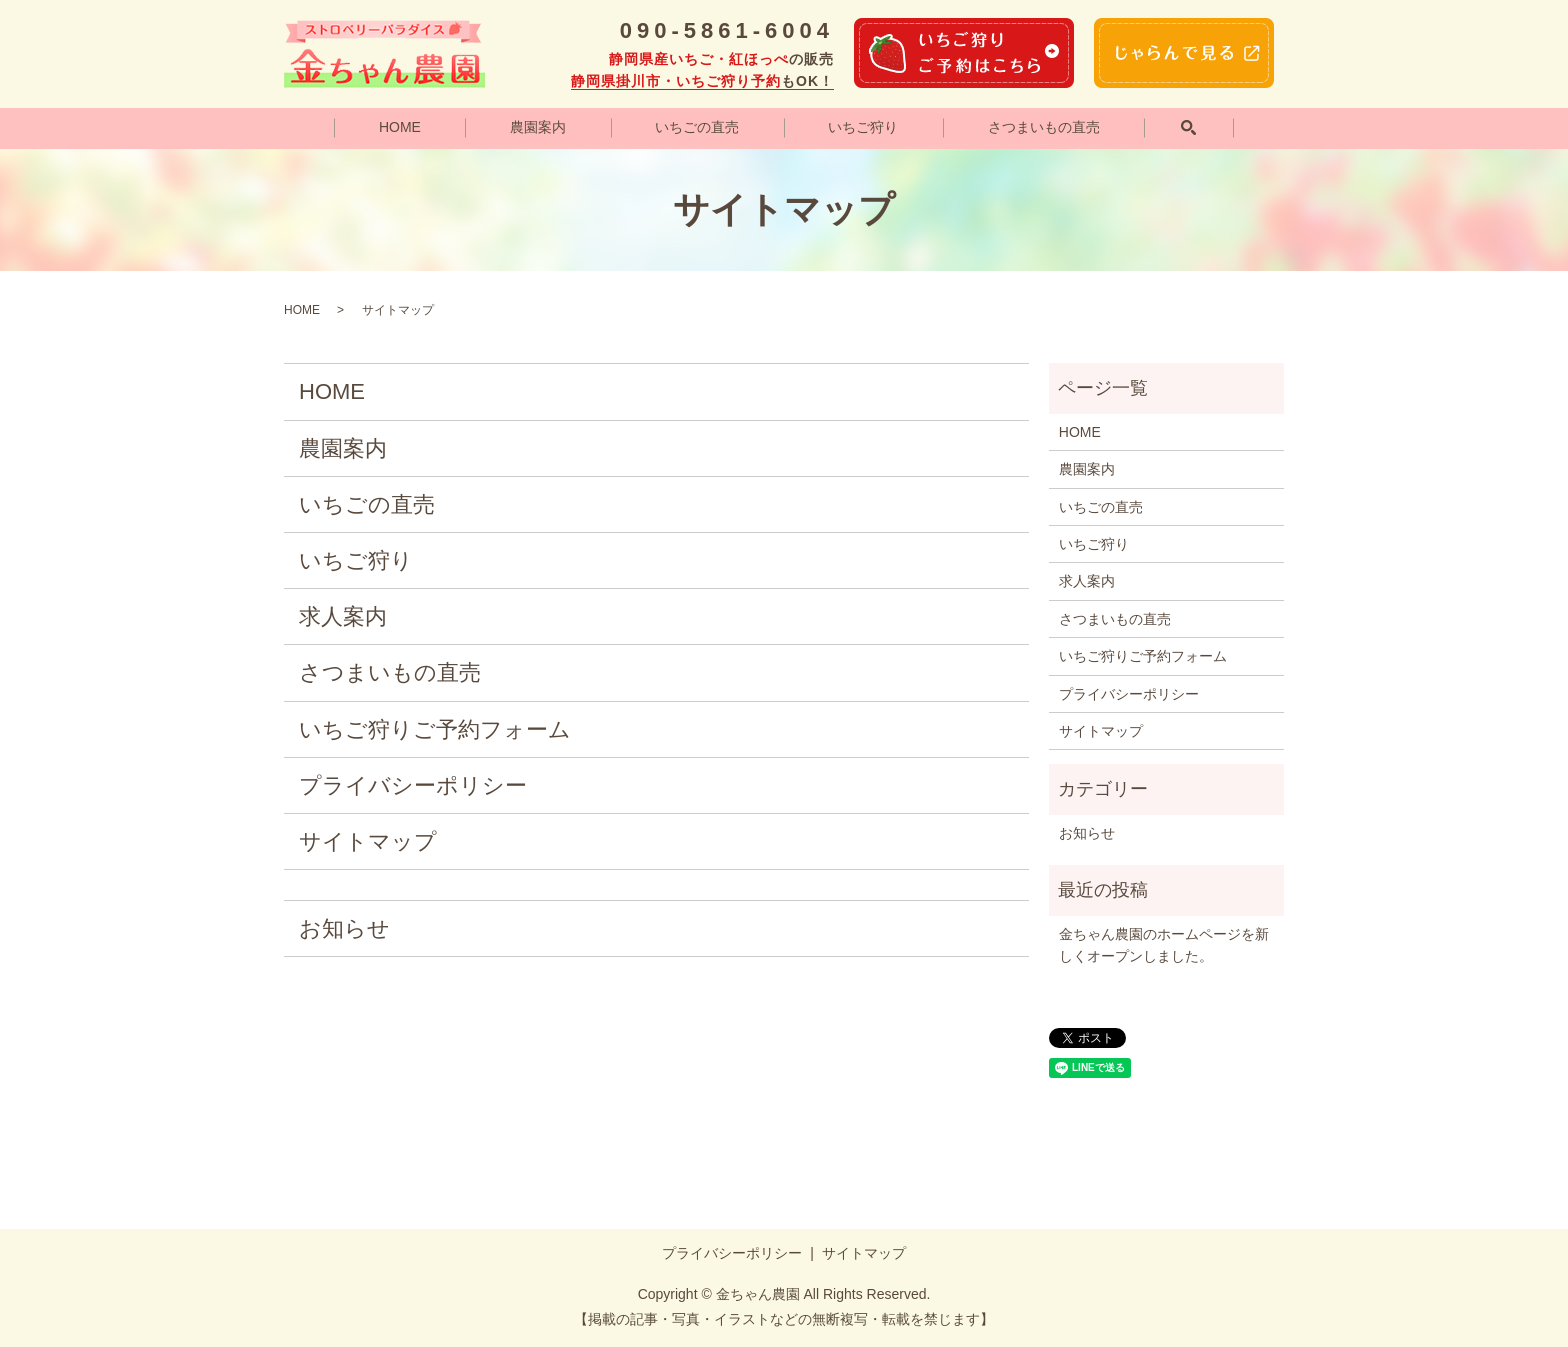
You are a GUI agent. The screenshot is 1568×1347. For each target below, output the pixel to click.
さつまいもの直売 (1044, 127)
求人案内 (343, 617)
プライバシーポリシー (413, 786)
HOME (399, 127)
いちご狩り (864, 127)
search (1190, 129)
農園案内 (538, 127)
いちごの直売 (697, 127)
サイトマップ (368, 842)
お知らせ (344, 929)
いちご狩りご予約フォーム (435, 729)
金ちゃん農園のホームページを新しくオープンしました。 (1164, 945)
